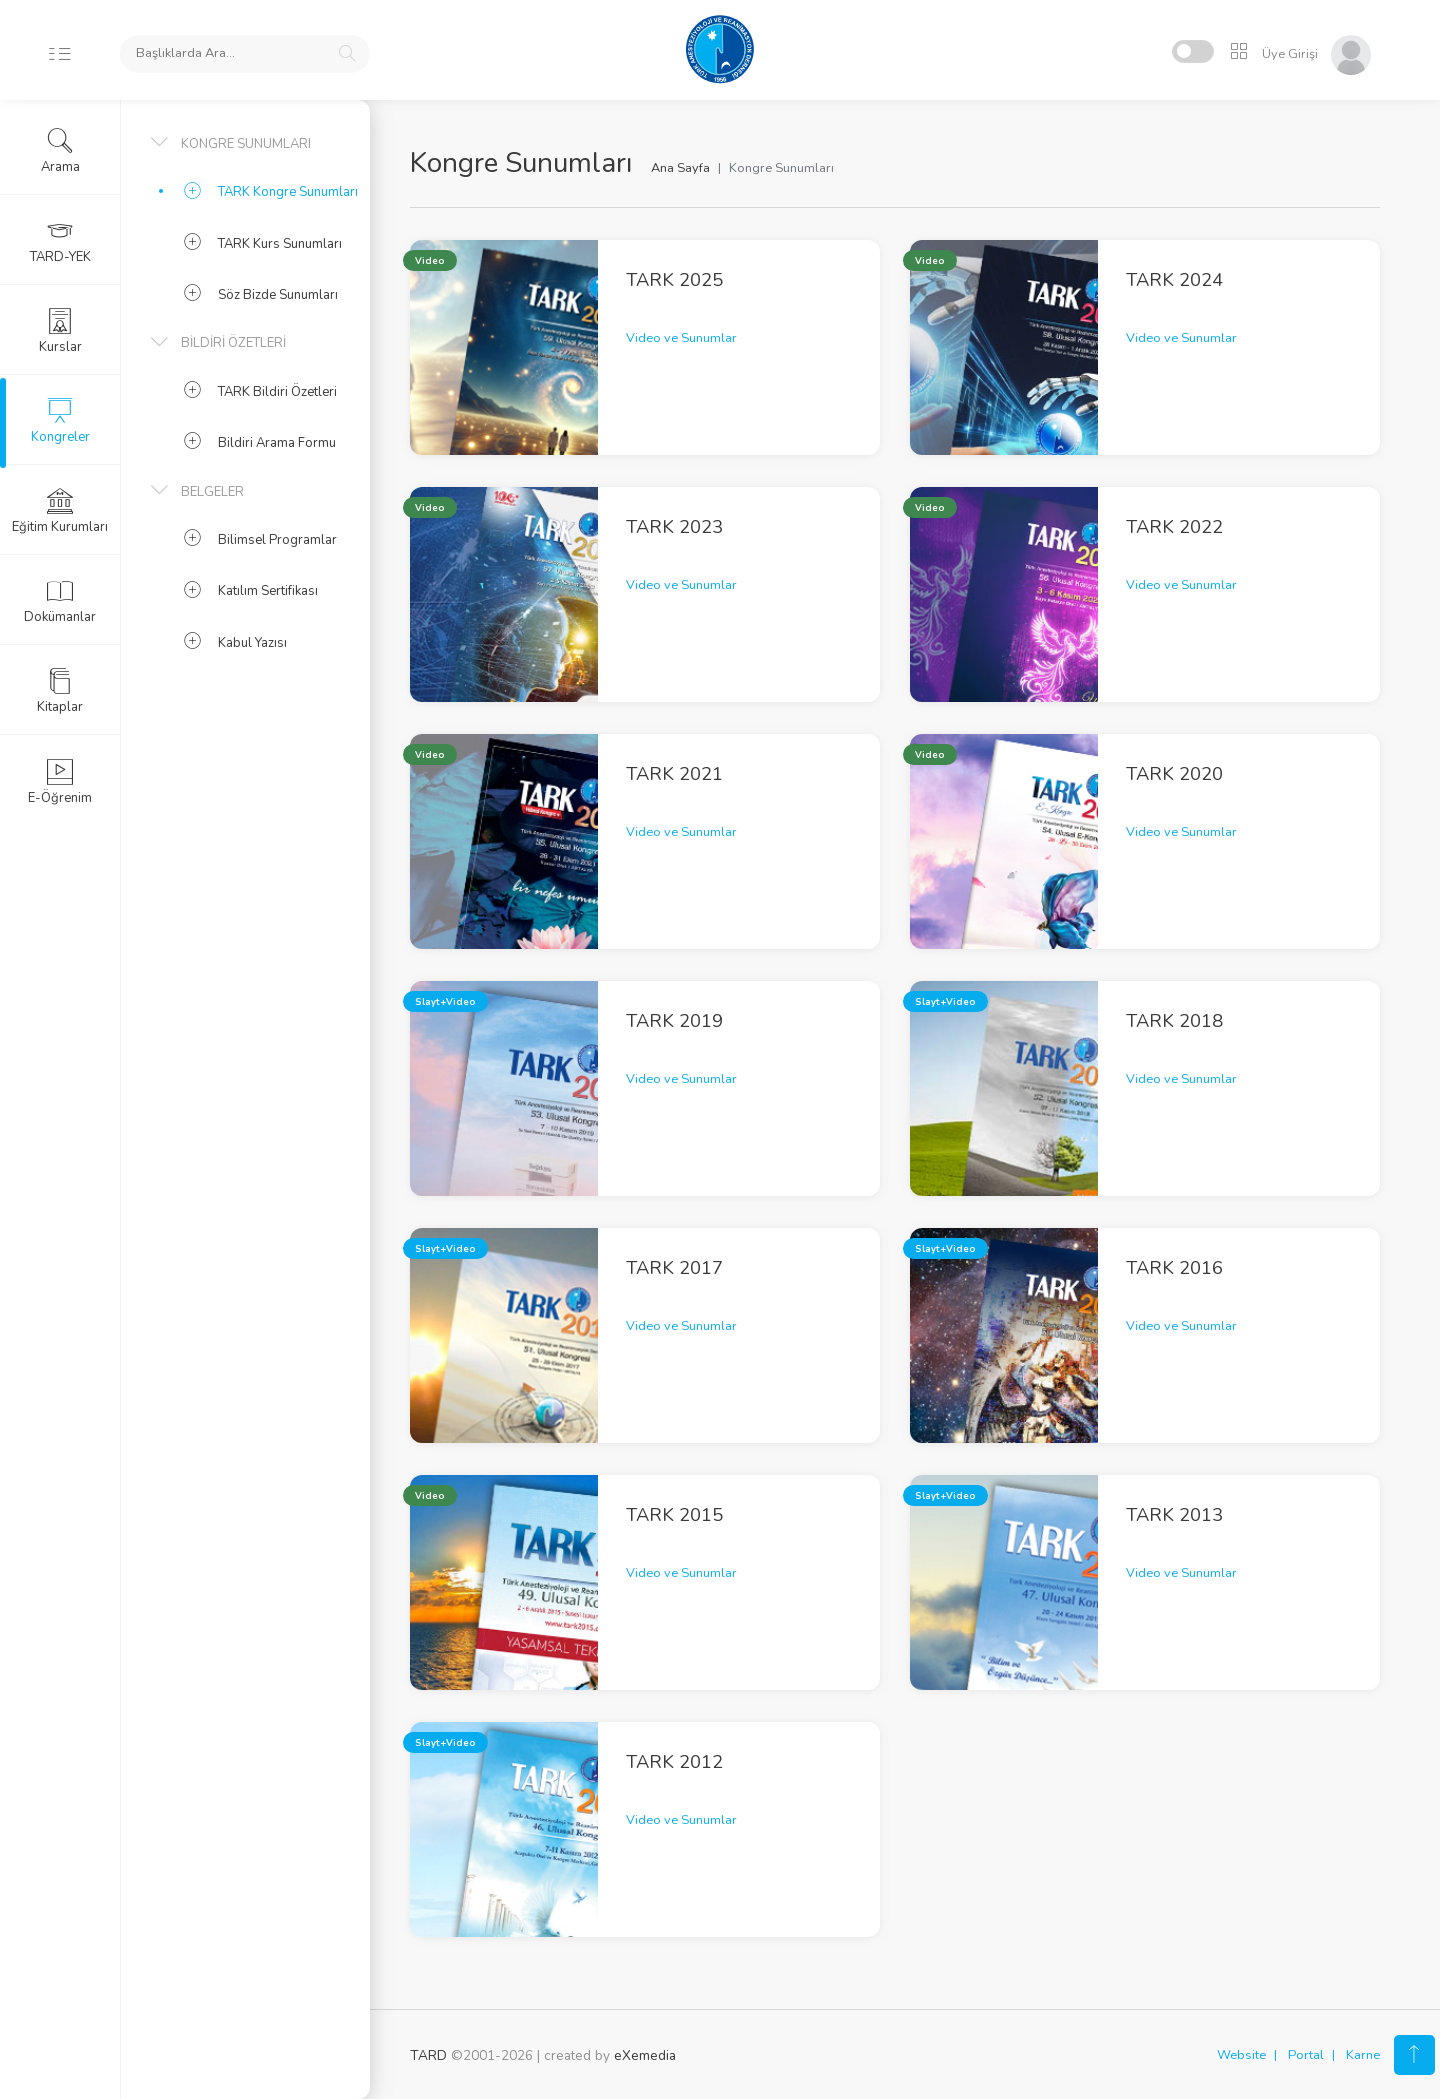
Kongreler (60, 421)
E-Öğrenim (60, 782)
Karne (1363, 2055)
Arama (60, 151)
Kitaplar (60, 691)
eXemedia (645, 2055)
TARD (428, 2055)
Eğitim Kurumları (60, 511)
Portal (1306, 2055)
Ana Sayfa (680, 168)
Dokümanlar (60, 601)
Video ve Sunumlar (681, 338)
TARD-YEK (60, 241)
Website (1241, 2055)
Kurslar (60, 331)
